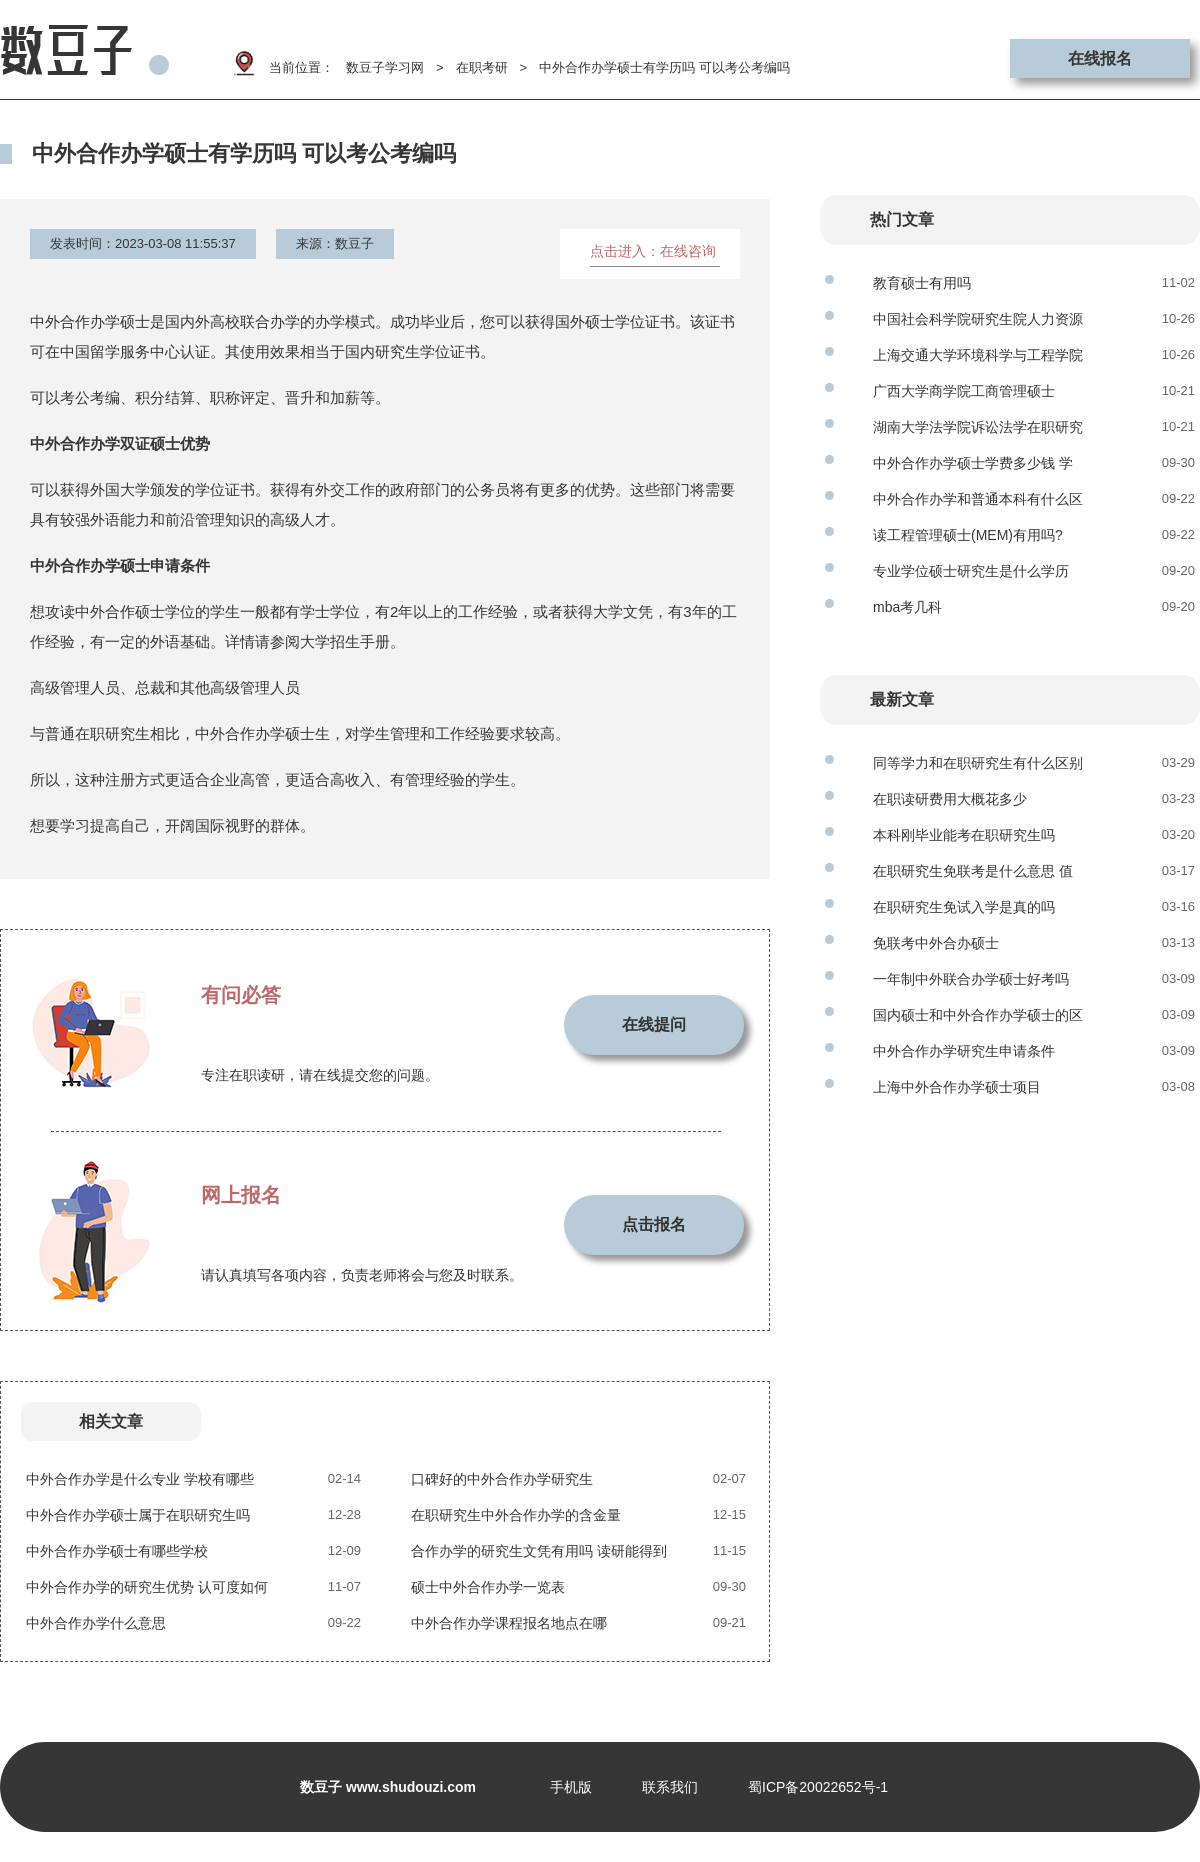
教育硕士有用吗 (922, 283)
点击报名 (654, 1224)
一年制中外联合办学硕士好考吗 (971, 979)
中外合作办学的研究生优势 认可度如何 (147, 1587)
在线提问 (654, 1024)
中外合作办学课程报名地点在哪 (509, 1623)
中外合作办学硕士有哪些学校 (117, 1551)
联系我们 (670, 1787)
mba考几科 (907, 607)
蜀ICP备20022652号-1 (818, 1787)
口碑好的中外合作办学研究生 (502, 1479)
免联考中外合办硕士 (936, 943)
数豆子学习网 (385, 67)
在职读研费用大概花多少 (950, 799)
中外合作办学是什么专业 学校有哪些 (140, 1479)
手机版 (571, 1787)
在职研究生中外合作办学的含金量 (516, 1515)
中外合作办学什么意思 (96, 1623)
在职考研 (482, 67)
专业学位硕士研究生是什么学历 (971, 571)
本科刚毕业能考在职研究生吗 (964, 835)
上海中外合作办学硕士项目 (957, 1087)
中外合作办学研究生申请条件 (964, 1051)
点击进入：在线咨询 (653, 251)
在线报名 (1100, 58)
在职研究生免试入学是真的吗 (964, 907)
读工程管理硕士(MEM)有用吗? (968, 535)
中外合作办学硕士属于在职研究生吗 (138, 1515)
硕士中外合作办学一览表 (488, 1587)
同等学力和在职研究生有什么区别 (978, 763)
